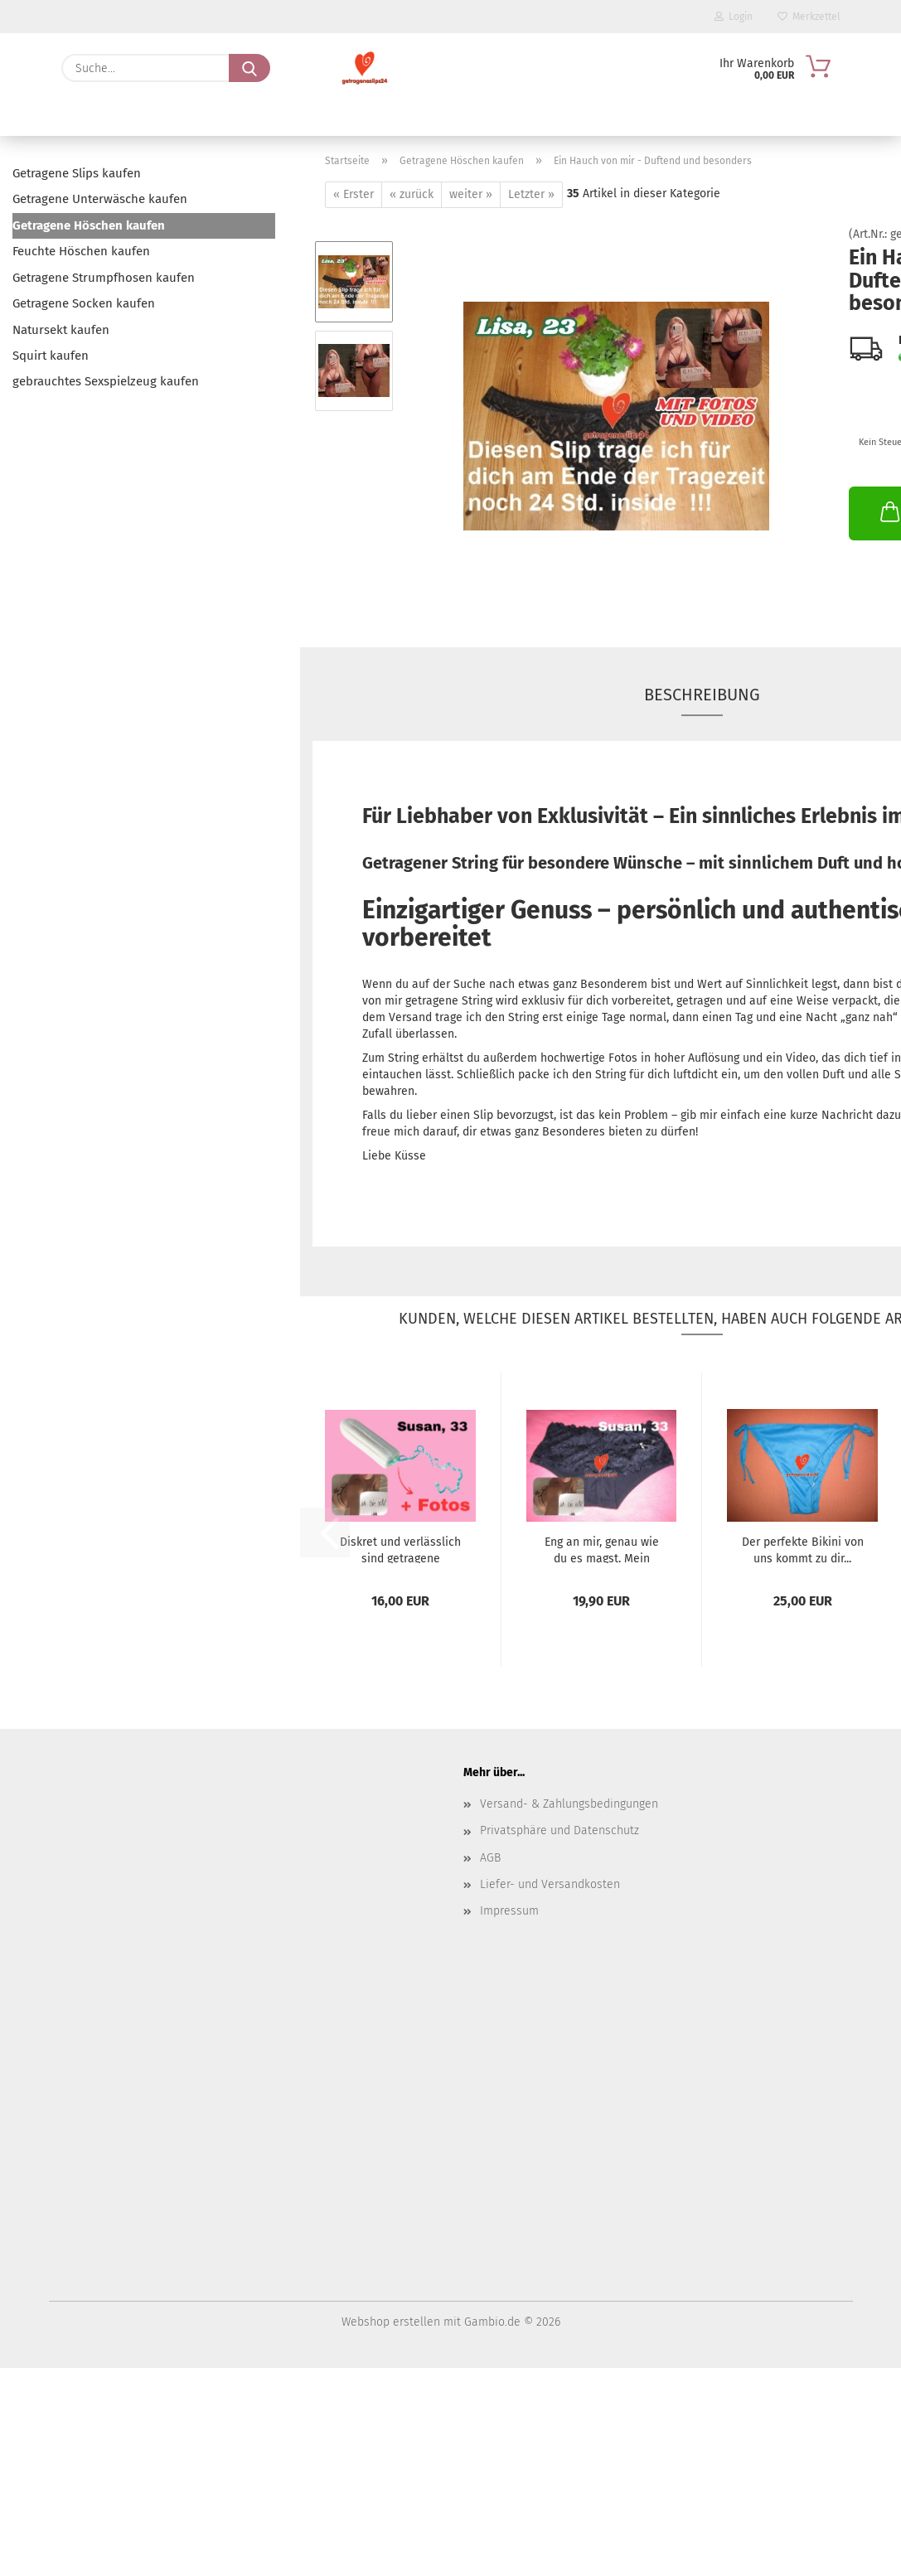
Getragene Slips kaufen (76, 173)
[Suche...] (249, 68)
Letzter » (531, 194)
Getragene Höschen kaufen (88, 225)
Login (734, 16)
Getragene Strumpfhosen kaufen (103, 277)
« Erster (353, 194)
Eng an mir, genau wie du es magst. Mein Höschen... (602, 1549)
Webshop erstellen (391, 2322)
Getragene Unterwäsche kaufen (99, 198)
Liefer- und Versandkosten (550, 1884)
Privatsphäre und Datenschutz (559, 1830)
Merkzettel (808, 16)
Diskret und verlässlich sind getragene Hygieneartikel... (400, 1549)
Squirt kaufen (50, 355)
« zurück (412, 194)
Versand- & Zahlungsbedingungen (569, 1804)
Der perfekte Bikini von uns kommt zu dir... (803, 1549)
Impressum (509, 1911)
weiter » (470, 194)
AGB (490, 1858)
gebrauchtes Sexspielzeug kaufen (105, 381)
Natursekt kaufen (60, 329)
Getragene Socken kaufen (83, 303)
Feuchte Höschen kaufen (81, 251)
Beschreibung (702, 695)
